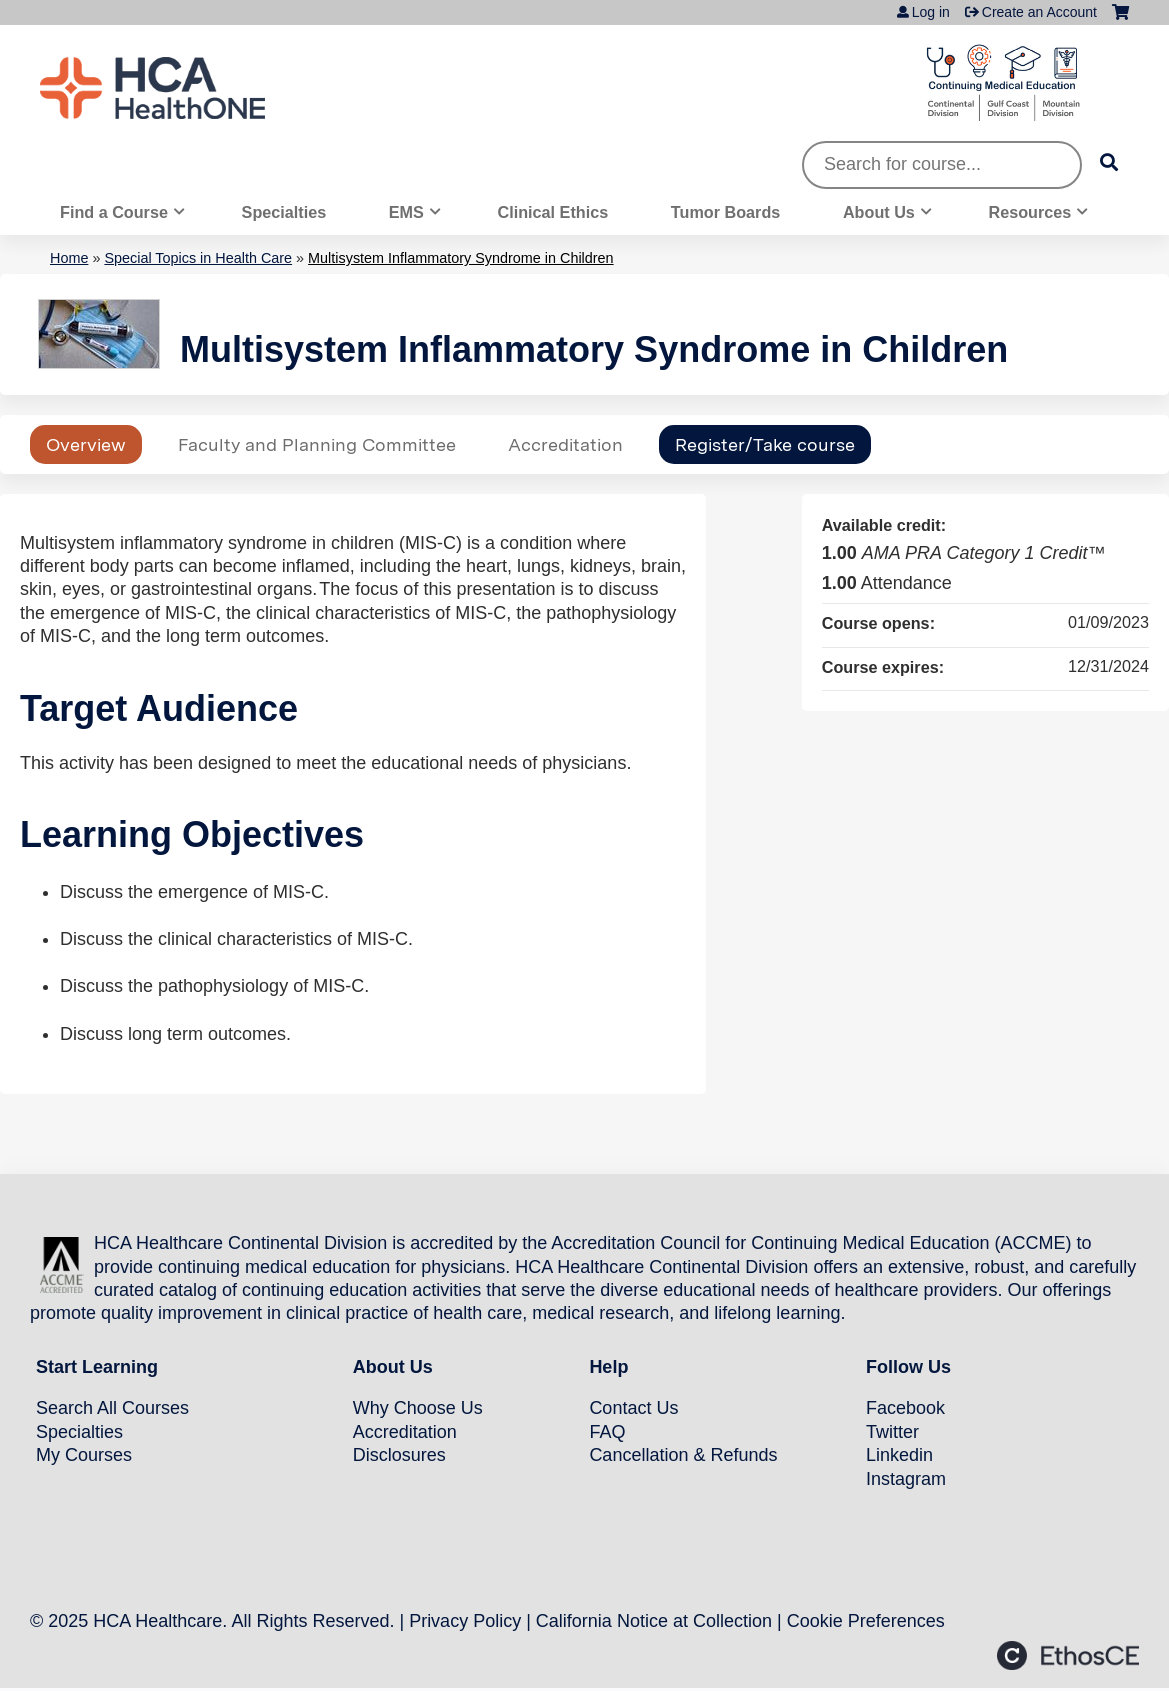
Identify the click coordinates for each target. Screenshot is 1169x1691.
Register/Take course (765, 444)
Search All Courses (112, 1408)
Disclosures (399, 1455)
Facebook (905, 1408)
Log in (931, 12)
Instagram (906, 1479)
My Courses (84, 1455)
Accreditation (565, 444)
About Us (879, 212)
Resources (1030, 212)
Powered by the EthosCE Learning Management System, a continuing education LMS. (1068, 1655)
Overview (86, 444)
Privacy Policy (465, 1621)
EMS (406, 212)
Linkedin (899, 1455)
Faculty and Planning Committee (317, 444)
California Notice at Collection (654, 1621)
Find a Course (114, 212)
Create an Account (1039, 12)
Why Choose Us (418, 1408)
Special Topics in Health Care (198, 258)
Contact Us (633, 1408)
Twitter (892, 1432)
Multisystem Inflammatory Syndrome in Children (461, 258)
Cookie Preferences (866, 1621)
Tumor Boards (725, 212)
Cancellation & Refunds (683, 1455)
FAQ (607, 1432)
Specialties (284, 212)
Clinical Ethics (553, 212)
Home (69, 258)
